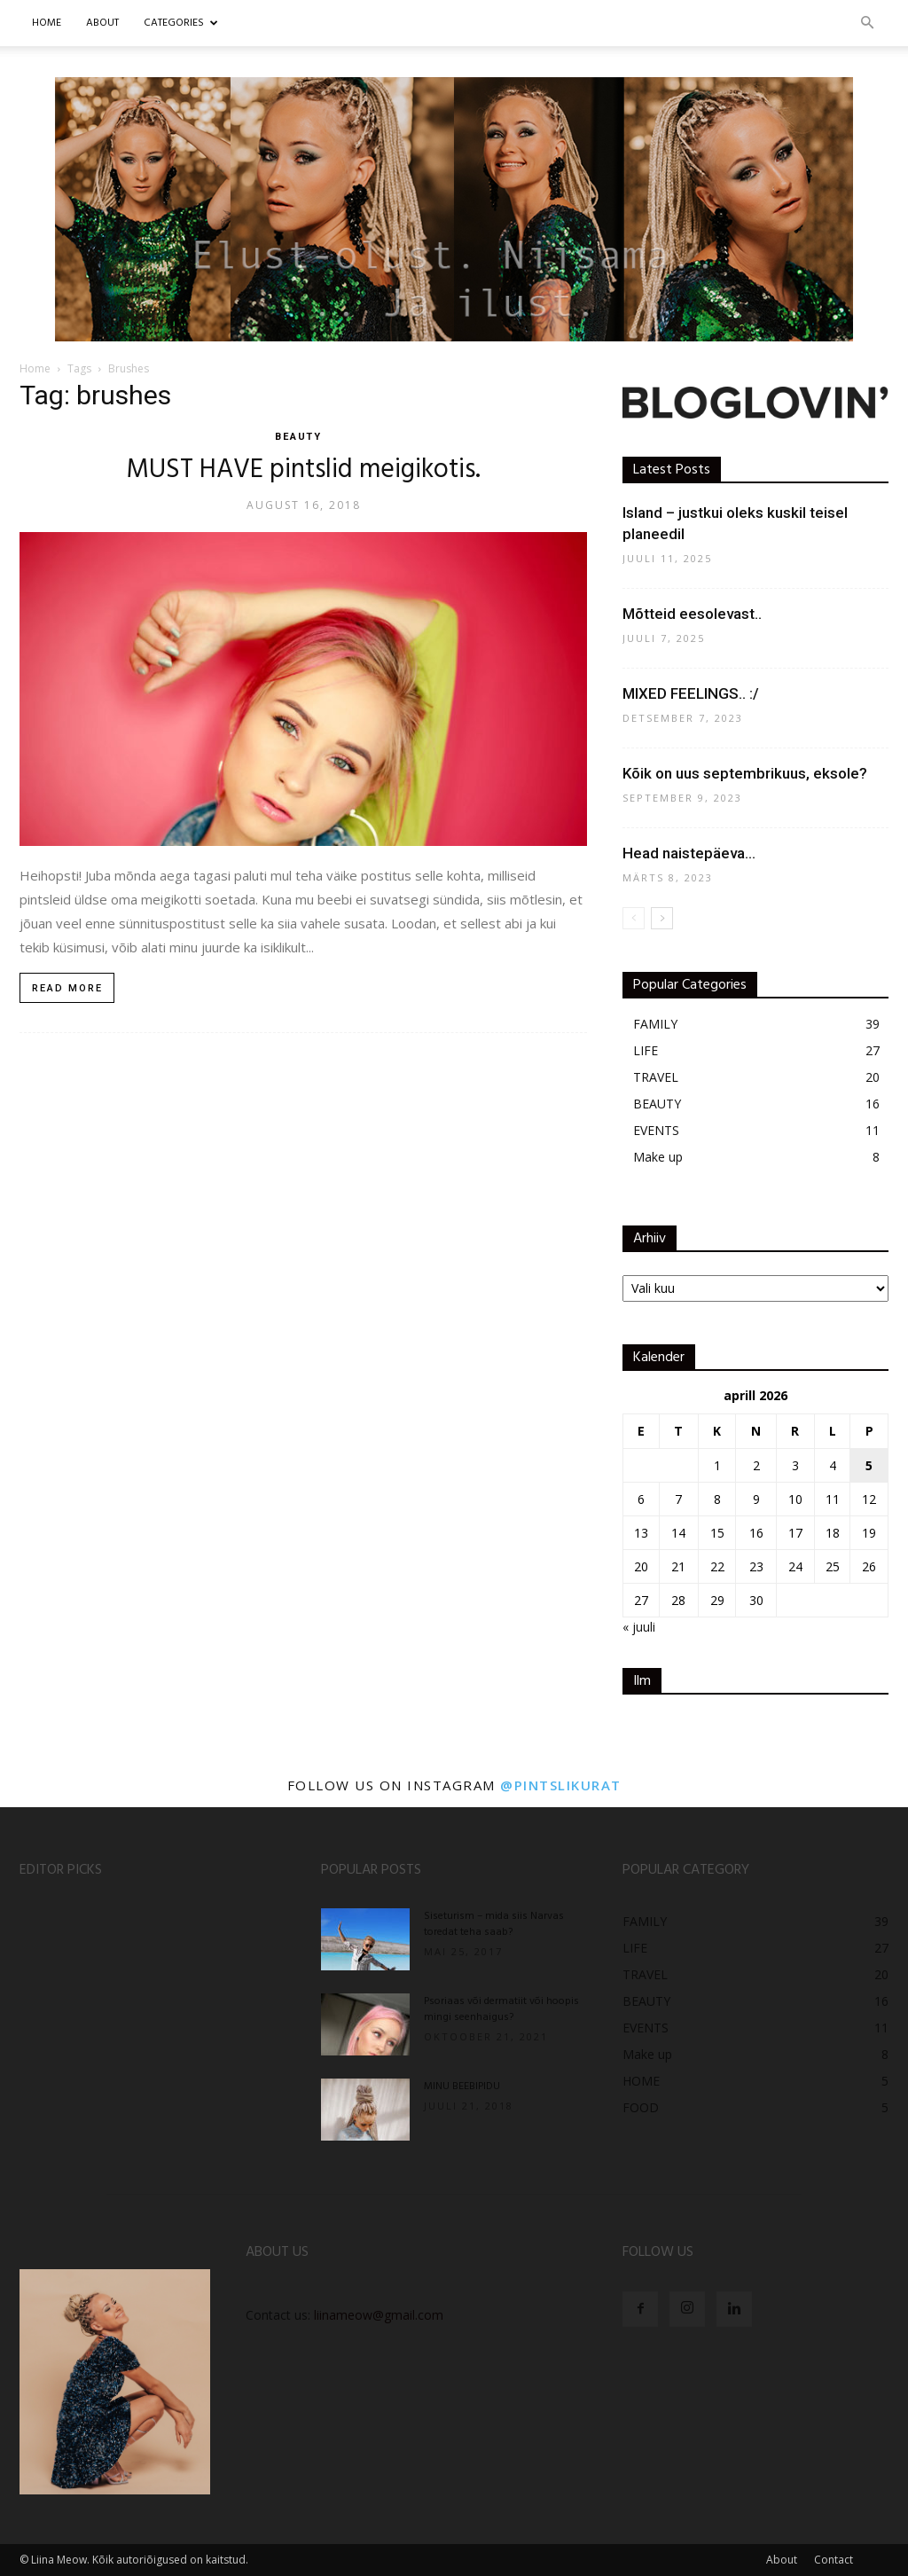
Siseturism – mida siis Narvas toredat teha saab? (494, 1924)
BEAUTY (299, 436)
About (781, 2559)
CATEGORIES (181, 23)
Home (46, 23)
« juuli (638, 1626)
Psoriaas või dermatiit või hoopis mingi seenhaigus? (501, 2009)
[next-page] (662, 918)
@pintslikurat (561, 1785)
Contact (833, 2559)
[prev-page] (633, 918)
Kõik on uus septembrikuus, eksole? (744, 773)
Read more (67, 988)
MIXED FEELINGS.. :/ (690, 693)
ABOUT (102, 23)
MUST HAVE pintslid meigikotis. (303, 470)
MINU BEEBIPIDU (462, 2086)
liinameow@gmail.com (378, 2314)
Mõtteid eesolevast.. (692, 613)
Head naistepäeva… (688, 853)
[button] (867, 23)
